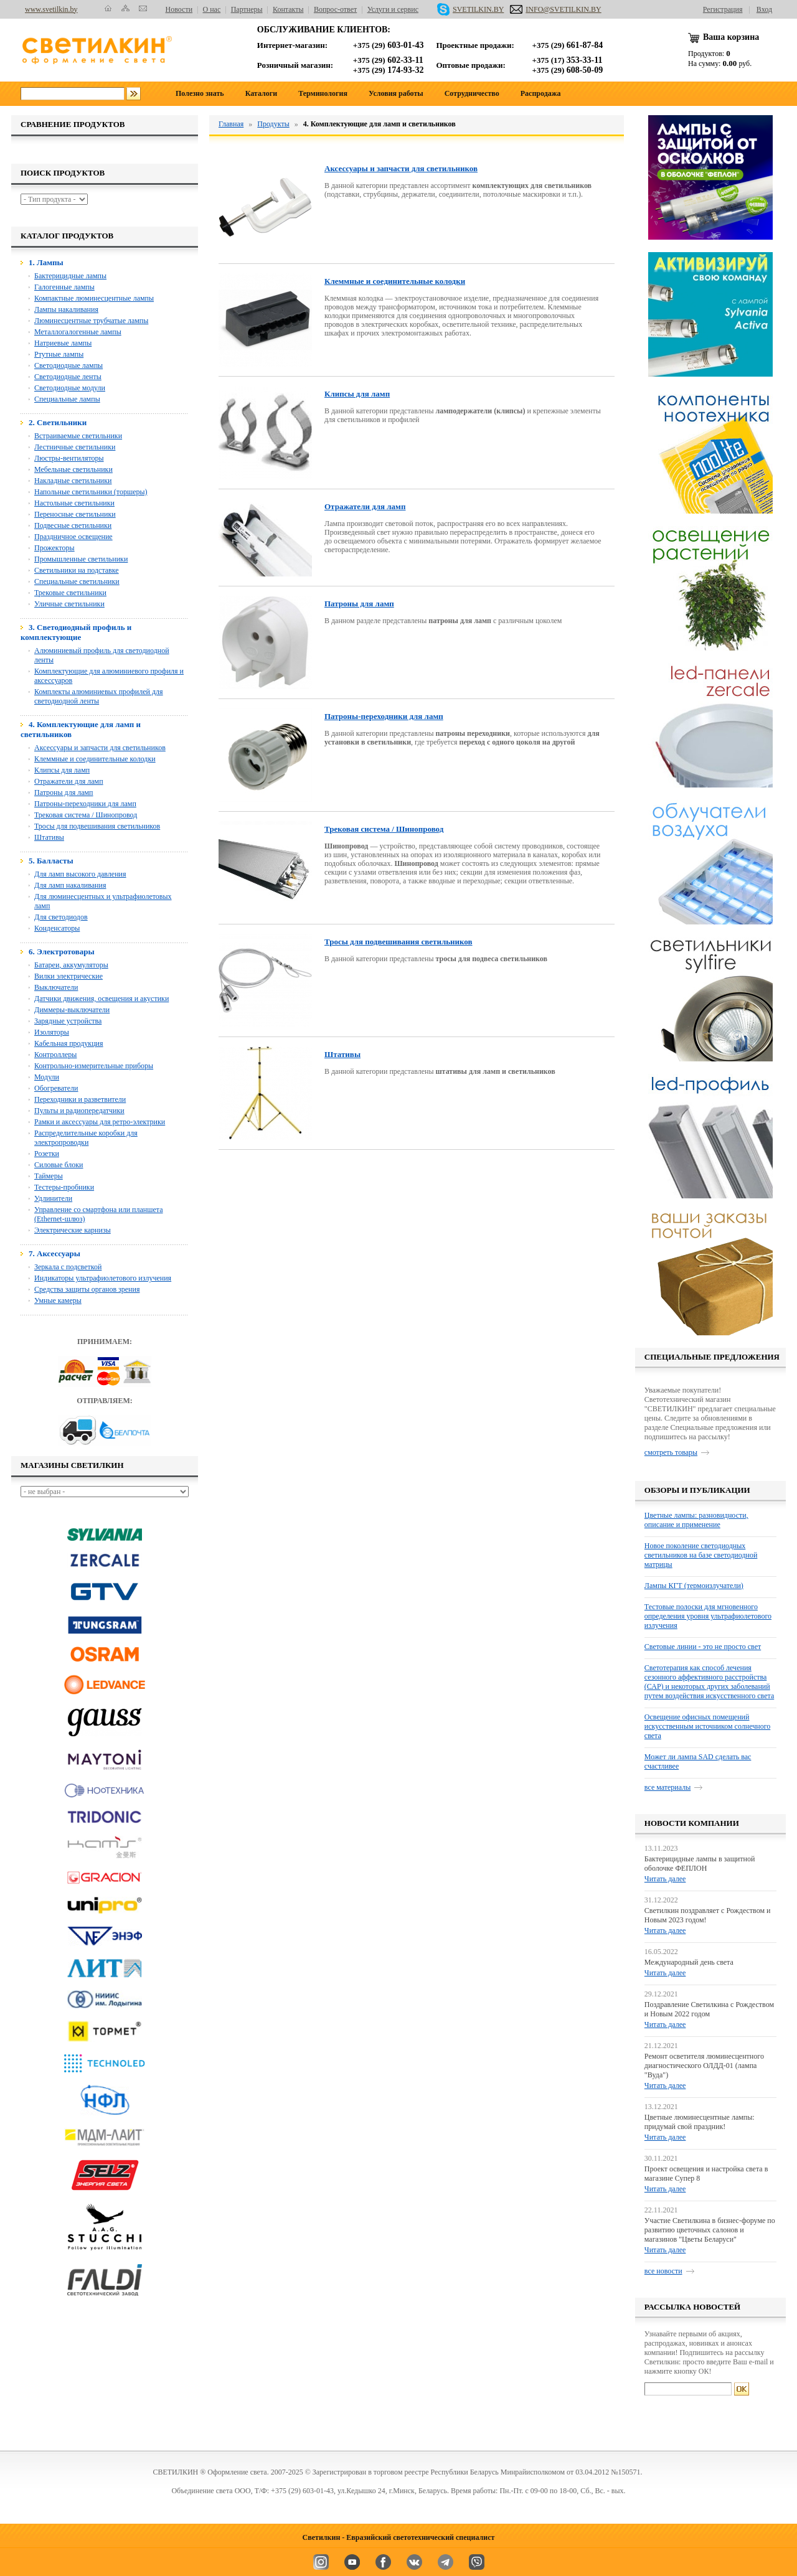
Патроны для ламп (63, 792)
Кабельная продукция (68, 1043)
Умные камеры (58, 1300)
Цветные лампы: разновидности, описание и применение (696, 1520)
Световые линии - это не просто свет (702, 1646)
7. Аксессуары (54, 1253)
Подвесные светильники (72, 525)
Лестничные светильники (74, 447)
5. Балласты (51, 860)
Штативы (49, 837)
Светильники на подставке (76, 570)
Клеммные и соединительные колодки (95, 758)
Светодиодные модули (69, 387)
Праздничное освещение (73, 536)
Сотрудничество (472, 93)
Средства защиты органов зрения (86, 1289)
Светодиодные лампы (68, 365)
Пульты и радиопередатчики (79, 1110)
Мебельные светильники (73, 469)
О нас (212, 9)
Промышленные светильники (81, 559)
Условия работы (396, 93)
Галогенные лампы (64, 287)
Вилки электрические (68, 976)
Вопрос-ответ (335, 9)
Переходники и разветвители (80, 1099)
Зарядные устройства (67, 1021)
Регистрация (723, 9)
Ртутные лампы (58, 354)
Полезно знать (200, 93)
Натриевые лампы (63, 343)
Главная (231, 124)
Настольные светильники (74, 503)
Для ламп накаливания (70, 885)
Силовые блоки (58, 1164)
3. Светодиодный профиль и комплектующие (76, 632)
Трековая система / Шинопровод (85, 815)
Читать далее (665, 1878)
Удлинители (53, 1198)
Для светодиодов (61, 917)
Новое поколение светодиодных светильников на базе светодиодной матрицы (700, 1555)
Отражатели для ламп (68, 781)
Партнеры (247, 9)
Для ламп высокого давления (80, 874)
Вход (764, 9)
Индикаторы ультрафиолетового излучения (102, 1278)
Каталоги (261, 93)
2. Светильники (58, 422)
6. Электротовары (62, 951)
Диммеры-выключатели (72, 1009)
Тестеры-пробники (64, 1187)
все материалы (667, 1787)
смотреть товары (670, 1452)
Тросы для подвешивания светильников (97, 826)
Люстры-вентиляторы (69, 458)
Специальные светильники (77, 581)
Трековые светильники (70, 592)
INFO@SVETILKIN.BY (555, 9)
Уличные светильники (69, 603)
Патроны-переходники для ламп (85, 803)
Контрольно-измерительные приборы (93, 1065)
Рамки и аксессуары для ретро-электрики (99, 1121)
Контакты (288, 9)
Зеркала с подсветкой (67, 1266)
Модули (46, 1077)
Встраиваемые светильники (78, 435)
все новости (663, 2271)
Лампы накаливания (66, 309)
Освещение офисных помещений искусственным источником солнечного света (707, 1726)
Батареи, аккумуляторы (71, 965)
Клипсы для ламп (62, 770)
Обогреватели (56, 1088)
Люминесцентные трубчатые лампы (91, 320)
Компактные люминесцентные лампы (94, 298)
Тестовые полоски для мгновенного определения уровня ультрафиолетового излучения (707, 1616)
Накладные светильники (73, 480)
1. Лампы (46, 262)
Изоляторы (51, 1032)
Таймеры (48, 1176)
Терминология (322, 93)
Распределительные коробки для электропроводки (86, 1138)
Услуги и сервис (392, 9)
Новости (179, 9)
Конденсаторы (57, 928)
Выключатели (56, 987)
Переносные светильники (75, 514)
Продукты (273, 124)
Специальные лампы (67, 399)
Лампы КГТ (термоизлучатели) (693, 1585)
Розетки (46, 1153)
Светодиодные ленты (67, 376)
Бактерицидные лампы (70, 275)
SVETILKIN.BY (470, 9)
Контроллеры (55, 1054)
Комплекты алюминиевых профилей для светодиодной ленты (98, 696)
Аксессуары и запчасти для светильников (100, 747)
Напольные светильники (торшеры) (91, 491)
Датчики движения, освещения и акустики (101, 998)
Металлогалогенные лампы (77, 331)
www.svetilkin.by (51, 9)
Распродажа (541, 93)
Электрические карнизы (72, 1230)
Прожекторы (54, 547)
